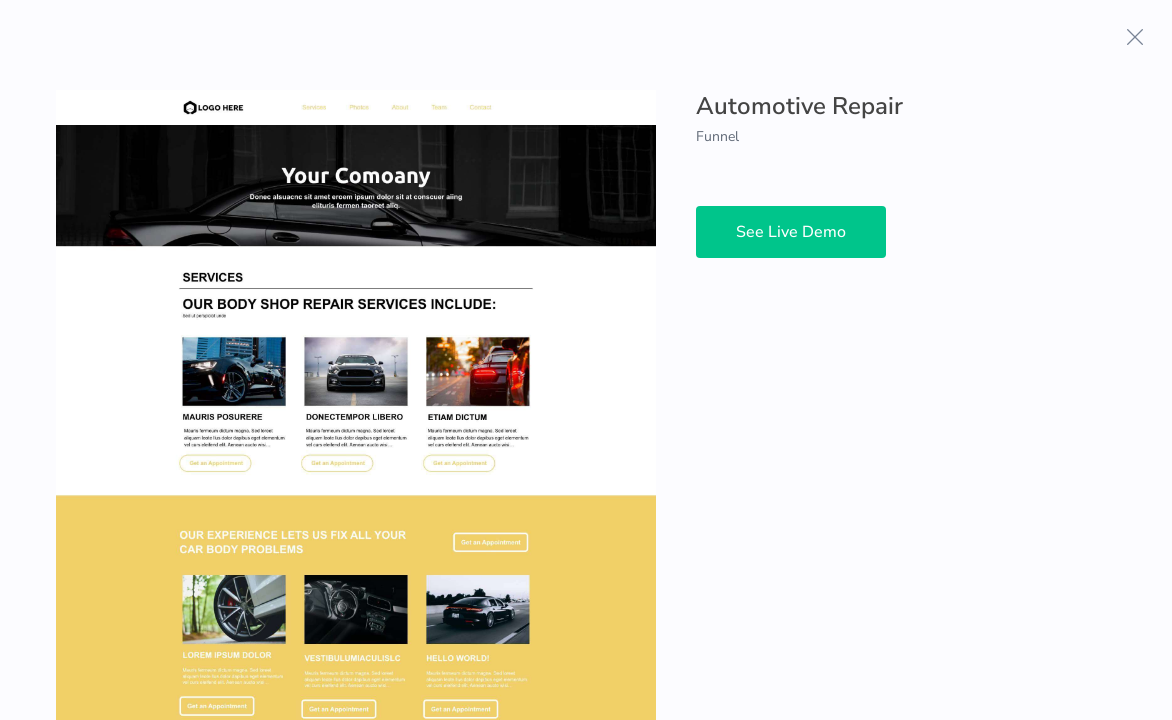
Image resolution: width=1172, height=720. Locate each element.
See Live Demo (791, 232)
